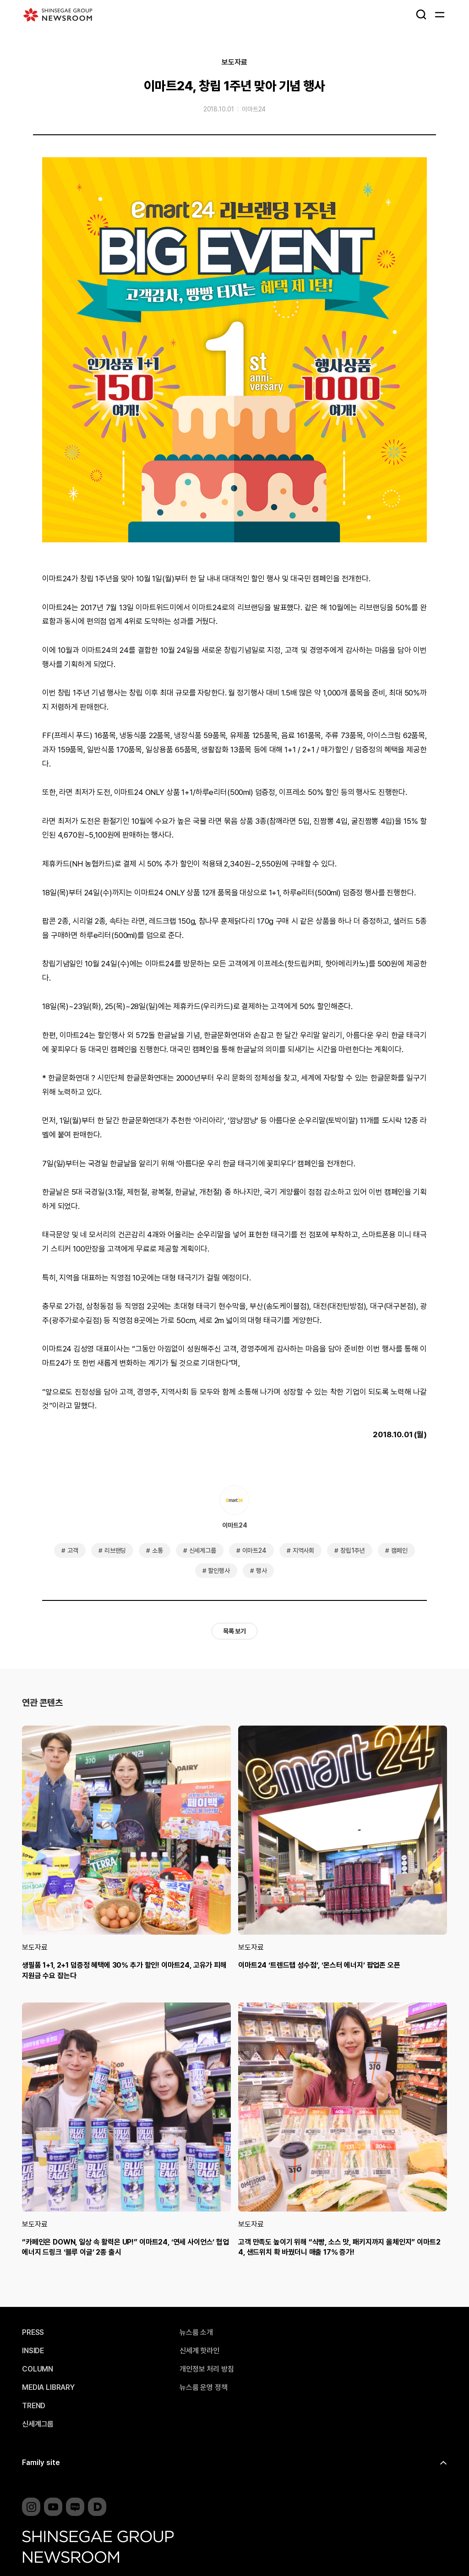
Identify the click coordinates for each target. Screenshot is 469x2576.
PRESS (33, 2332)
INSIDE (33, 2351)
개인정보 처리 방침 (207, 2369)
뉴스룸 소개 (196, 2332)
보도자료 (234, 62)
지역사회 (303, 1550)
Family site (41, 2462)
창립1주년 (352, 1550)
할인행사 (218, 1570)
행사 (261, 1570)
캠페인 (399, 1550)
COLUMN (37, 2369)
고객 (72, 1550)
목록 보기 (234, 1631)
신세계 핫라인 (199, 2351)
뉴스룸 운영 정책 (204, 2387)
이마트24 (254, 109)
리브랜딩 (115, 1550)
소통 (157, 1550)
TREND (33, 2406)
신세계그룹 (202, 1550)
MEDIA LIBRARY (48, 2387)
